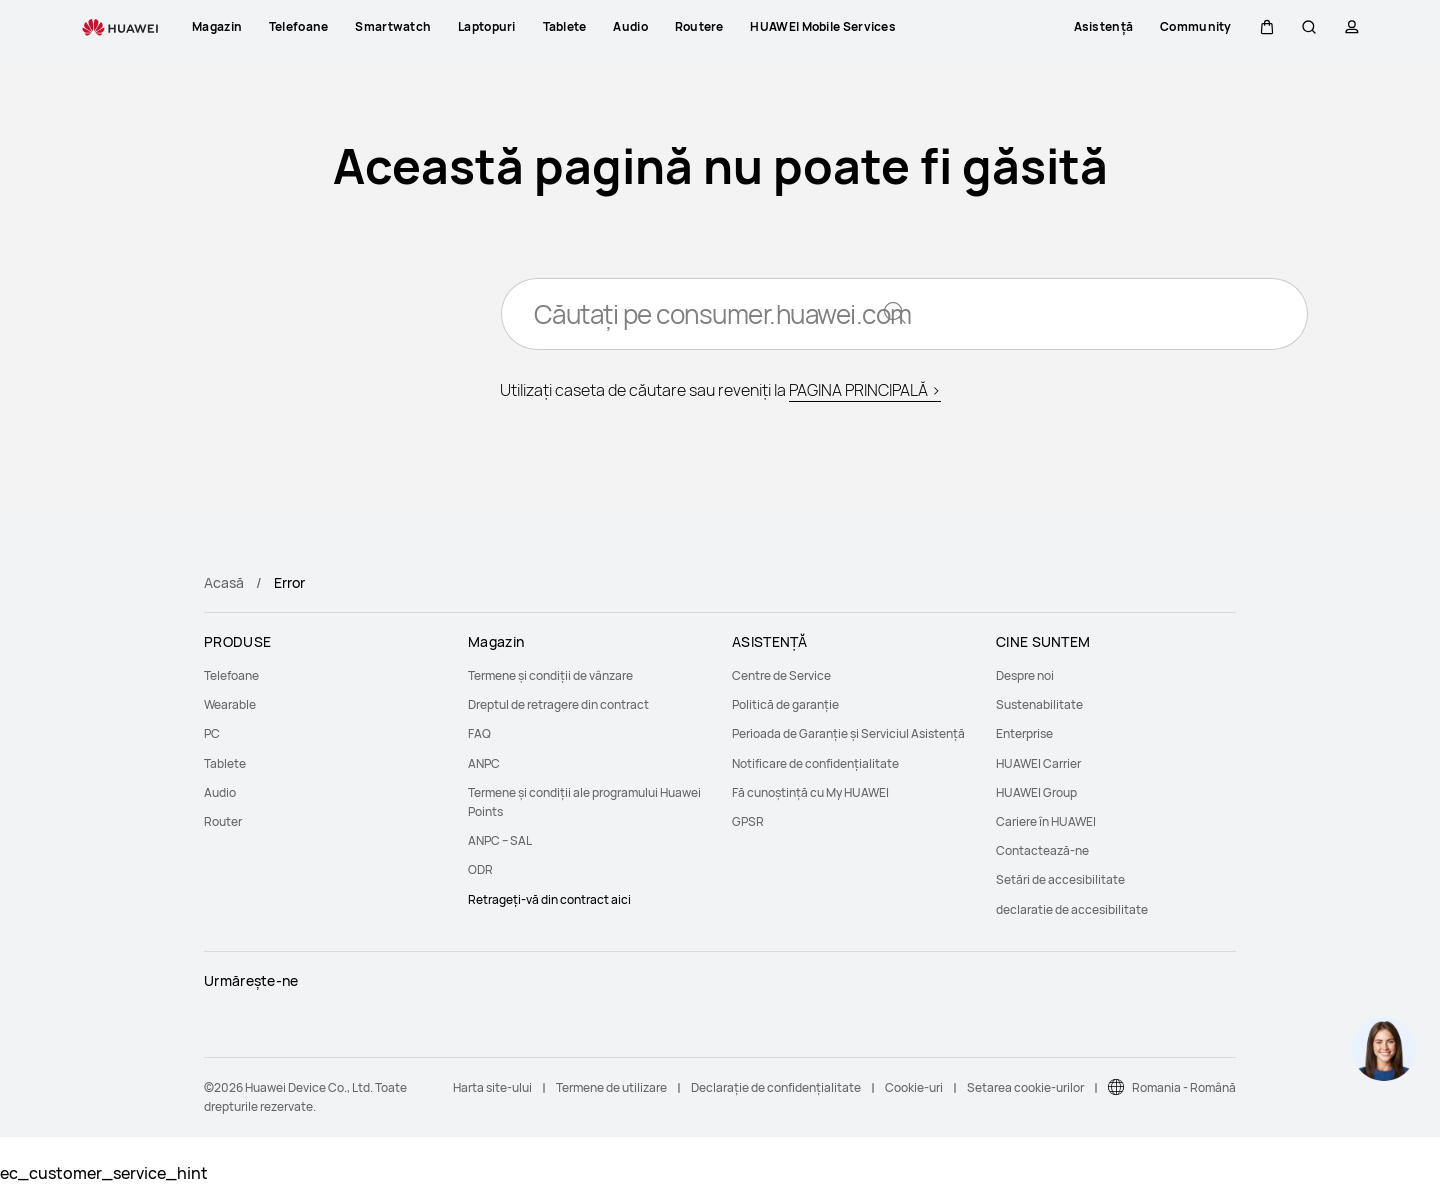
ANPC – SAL (500, 840)
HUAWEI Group (1036, 792)
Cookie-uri (914, 1087)
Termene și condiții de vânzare (550, 675)
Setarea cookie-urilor (1025, 1087)
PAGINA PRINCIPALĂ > (865, 390)
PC (212, 733)
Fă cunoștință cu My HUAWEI (810, 792)
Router (223, 821)
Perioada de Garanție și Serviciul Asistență (848, 733)
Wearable (230, 704)
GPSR (748, 821)
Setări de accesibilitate (1060, 879)
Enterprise (1024, 733)
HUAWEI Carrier (1038, 763)
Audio (220, 792)
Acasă (224, 582)
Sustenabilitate (1039, 704)
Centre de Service (781, 675)
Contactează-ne (1042, 850)
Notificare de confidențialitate (815, 763)
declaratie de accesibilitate (1072, 909)
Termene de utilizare (611, 1087)
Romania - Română (1184, 1087)
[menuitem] (324, 675)
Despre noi (1025, 675)
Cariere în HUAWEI (1046, 821)
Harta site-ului (492, 1087)
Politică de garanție (785, 704)
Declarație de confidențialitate (776, 1087)
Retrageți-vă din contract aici (549, 899)
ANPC (484, 763)
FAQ (479, 733)
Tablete (225, 763)
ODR (480, 869)
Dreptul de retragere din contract (558, 704)
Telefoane (231, 675)
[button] (1267, 27)
